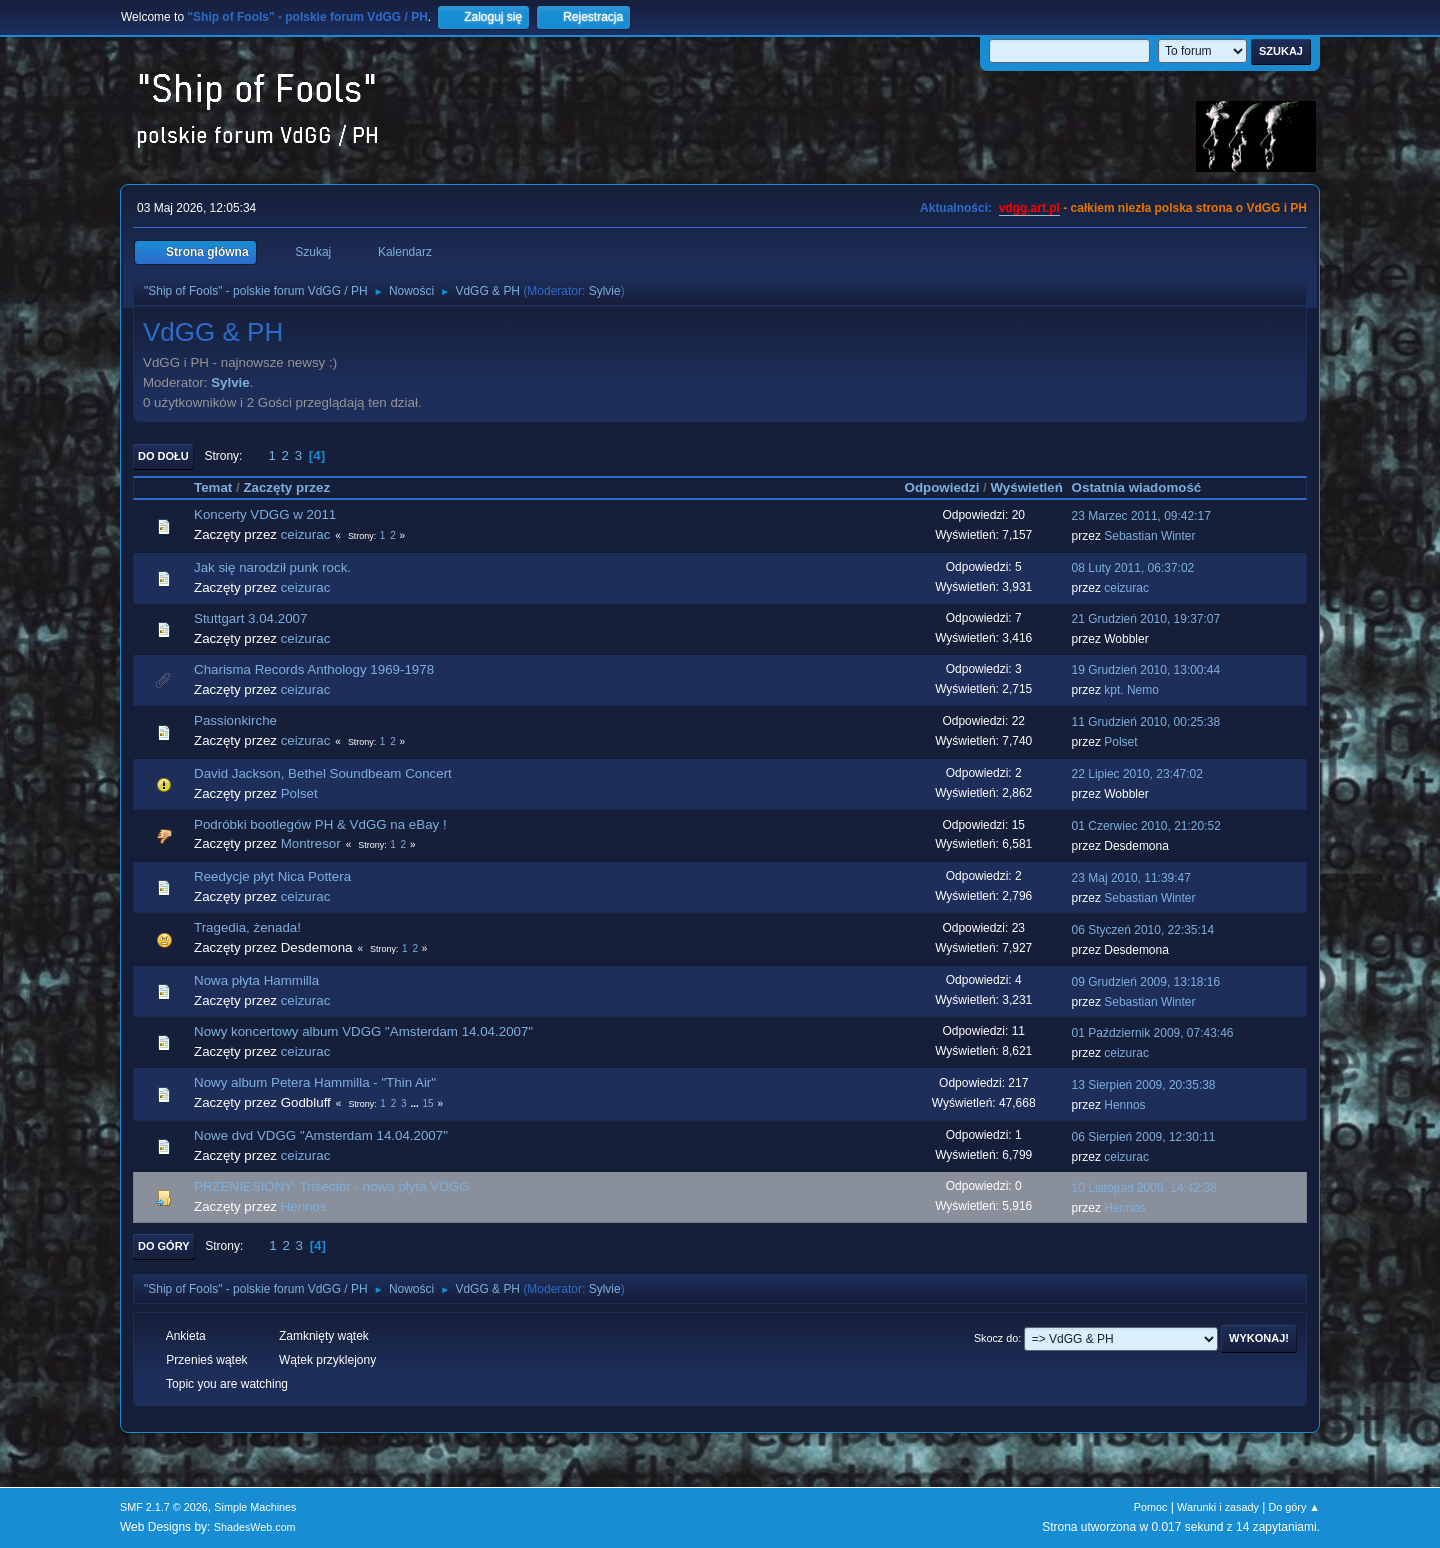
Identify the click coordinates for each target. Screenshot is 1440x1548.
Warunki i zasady (1218, 1507)
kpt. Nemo (1131, 690)
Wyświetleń (1026, 487)
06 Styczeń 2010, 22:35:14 (1143, 930)
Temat (213, 487)
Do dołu (163, 456)
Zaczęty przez (286, 487)
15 (427, 1103)
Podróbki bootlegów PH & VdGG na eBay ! (320, 824)
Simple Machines (255, 1507)
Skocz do (996, 1338)
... (415, 1103)
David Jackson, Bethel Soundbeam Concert (323, 773)
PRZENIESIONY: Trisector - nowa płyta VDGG (332, 1186)
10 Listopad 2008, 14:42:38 (1144, 1188)
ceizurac (306, 534)
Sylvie (605, 291)
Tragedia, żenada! (247, 927)
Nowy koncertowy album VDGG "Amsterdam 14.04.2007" (363, 1031)
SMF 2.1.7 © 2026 (164, 1507)
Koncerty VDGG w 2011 (265, 514)
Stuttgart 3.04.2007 (250, 618)
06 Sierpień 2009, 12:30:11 (1144, 1137)
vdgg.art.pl (1029, 208)
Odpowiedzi (942, 487)
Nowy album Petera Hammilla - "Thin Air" (315, 1082)
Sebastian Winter (1149, 536)
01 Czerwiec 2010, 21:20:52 (1146, 826)
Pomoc (1151, 1507)
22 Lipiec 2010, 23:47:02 (1137, 774)
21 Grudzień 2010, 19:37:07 (1146, 619)
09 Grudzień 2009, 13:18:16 (1146, 982)
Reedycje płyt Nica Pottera (272, 876)
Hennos (1124, 1105)
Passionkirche (235, 720)
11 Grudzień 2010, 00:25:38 (1146, 722)
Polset (1120, 742)
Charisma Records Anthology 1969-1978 (314, 669)
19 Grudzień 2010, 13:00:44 (1146, 670)
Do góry (164, 1246)
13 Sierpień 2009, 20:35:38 (1144, 1085)
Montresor (311, 843)
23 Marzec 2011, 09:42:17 (1141, 516)
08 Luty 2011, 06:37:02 (1133, 568)
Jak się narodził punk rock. (272, 567)
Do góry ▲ (1294, 1507)
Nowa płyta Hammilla (256, 980)
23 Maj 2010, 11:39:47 (1131, 878)
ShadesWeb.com (255, 1527)
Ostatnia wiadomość (1146, 487)
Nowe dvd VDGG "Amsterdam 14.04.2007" (321, 1135)
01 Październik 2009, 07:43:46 (1153, 1033)
